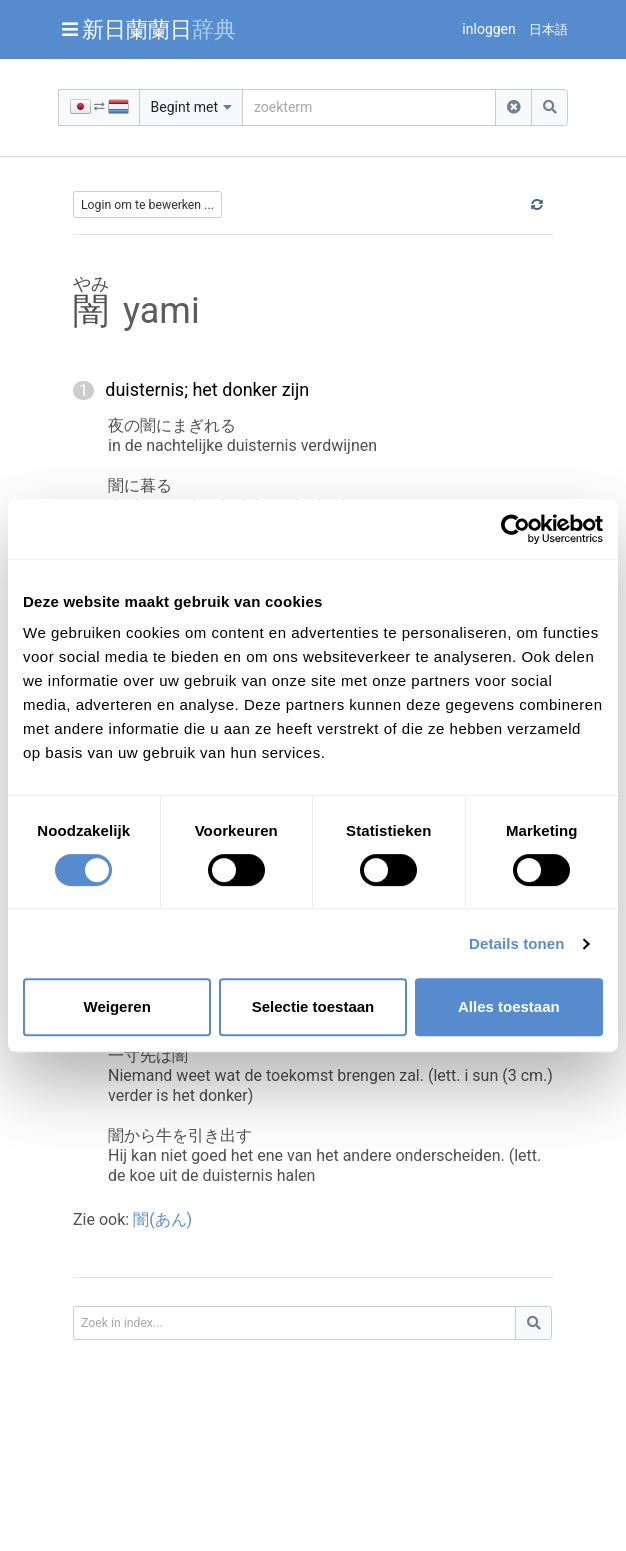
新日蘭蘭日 (159, 29)
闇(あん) (162, 1219)
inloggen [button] (488, 29)
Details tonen (516, 943)
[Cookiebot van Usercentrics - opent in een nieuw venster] (515, 529)
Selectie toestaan (313, 1006)
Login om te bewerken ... (147, 205)
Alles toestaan (509, 1006)
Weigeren (117, 1006)
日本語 (548, 29)
